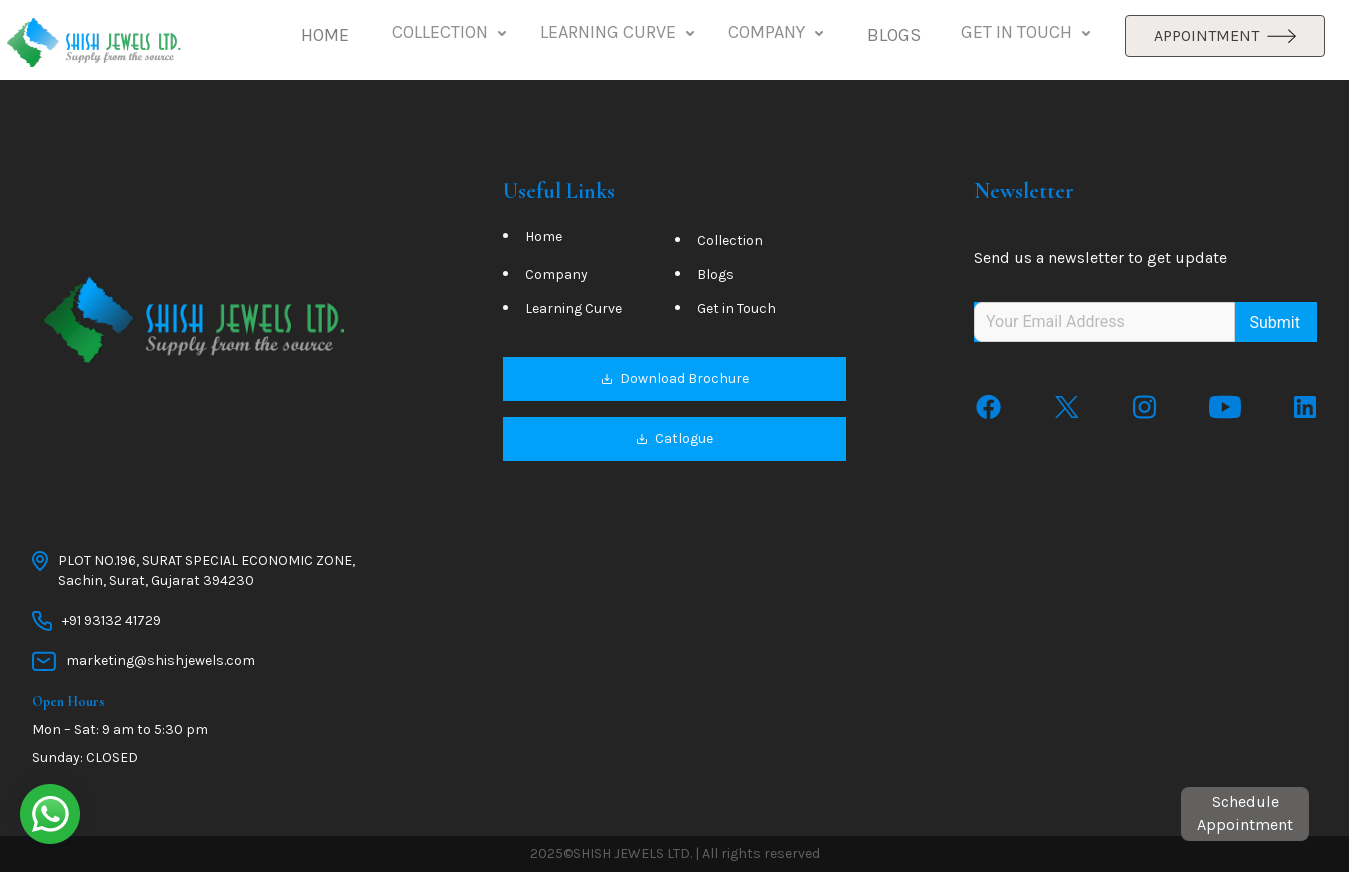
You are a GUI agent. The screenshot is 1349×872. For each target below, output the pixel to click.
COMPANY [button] (777, 33)
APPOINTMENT (1225, 35)
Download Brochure (675, 379)
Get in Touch (736, 309)
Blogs (715, 275)
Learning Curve (573, 309)
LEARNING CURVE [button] (619, 33)
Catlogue (674, 439)
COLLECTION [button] (451, 33)
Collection (730, 241)
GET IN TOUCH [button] (1027, 33)
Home (543, 237)
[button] (325, 36)
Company (556, 275)
